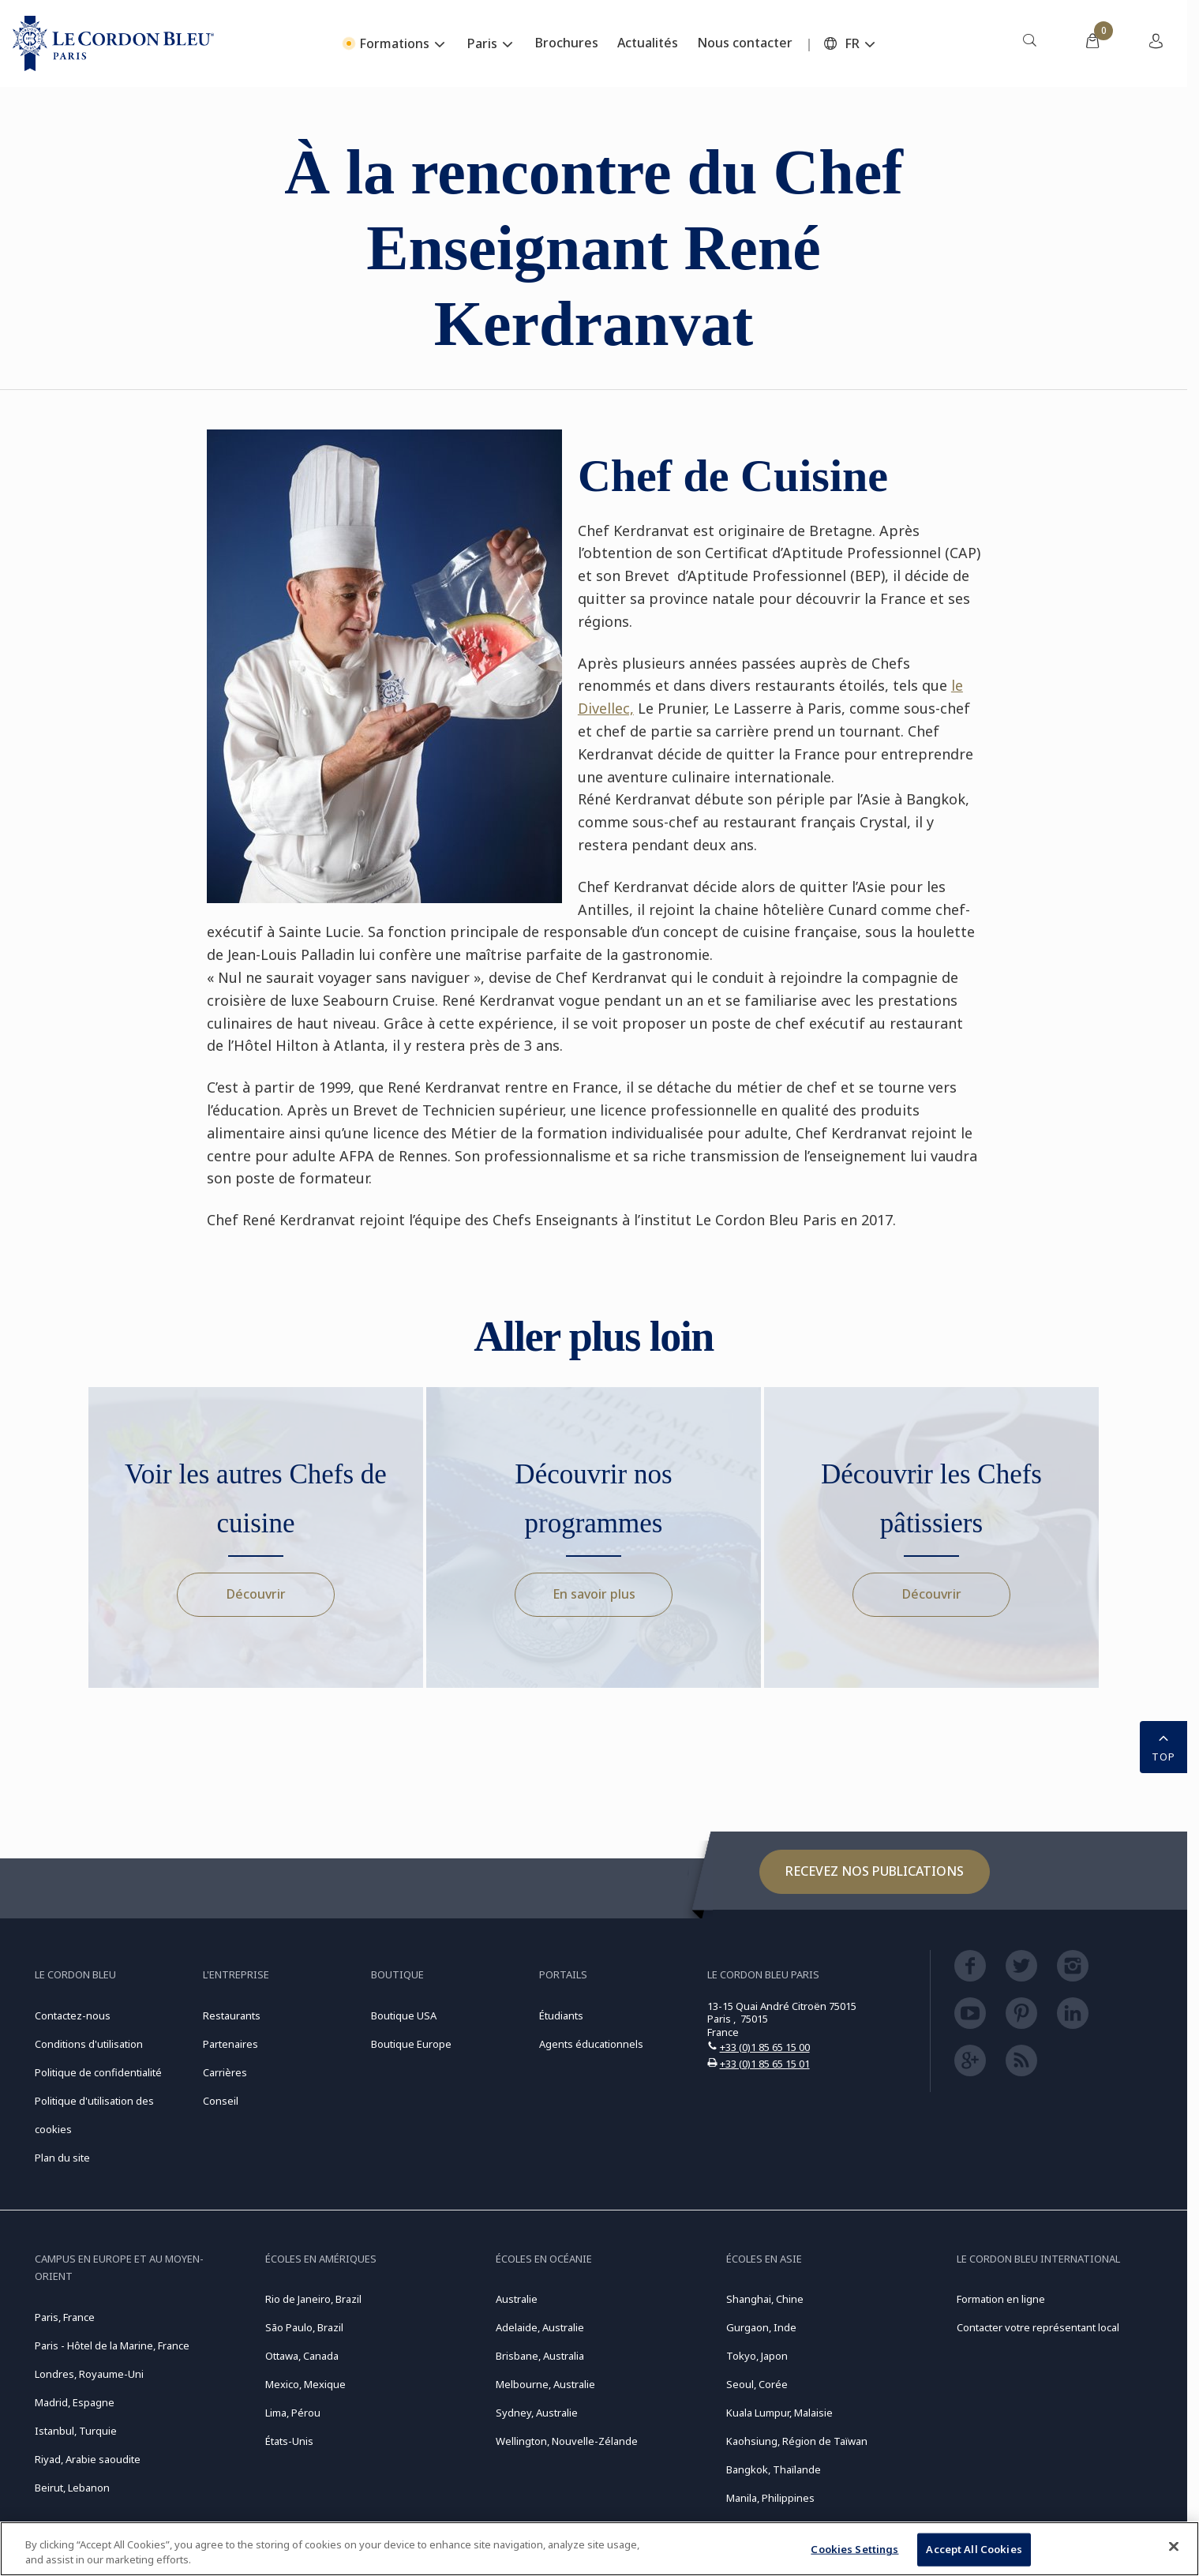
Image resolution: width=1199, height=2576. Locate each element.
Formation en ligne (1001, 2299)
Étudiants (561, 2015)
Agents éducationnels (591, 2044)
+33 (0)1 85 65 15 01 (765, 2064)
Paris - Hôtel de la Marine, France (112, 2345)
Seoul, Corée (757, 2384)
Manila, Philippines (770, 2498)
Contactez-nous (73, 2015)
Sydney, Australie (537, 2412)
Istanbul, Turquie (76, 2431)
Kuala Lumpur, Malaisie (779, 2412)
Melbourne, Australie (545, 2384)
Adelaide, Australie (540, 2327)
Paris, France (65, 2317)
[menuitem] (1029, 43)
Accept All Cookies (973, 2549)
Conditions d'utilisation (89, 2044)
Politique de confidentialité (98, 2072)
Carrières (225, 2072)
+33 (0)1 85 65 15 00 (765, 2047)
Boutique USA (404, 2015)
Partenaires (230, 2044)
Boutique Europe (411, 2044)
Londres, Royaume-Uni (89, 2374)
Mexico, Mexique (305, 2384)
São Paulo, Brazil (304, 2327)
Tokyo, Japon (757, 2356)
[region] (599, 2549)
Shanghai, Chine (765, 2299)
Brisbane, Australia (540, 2356)
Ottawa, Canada (302, 2356)
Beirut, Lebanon (72, 2487)
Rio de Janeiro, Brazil (313, 2299)
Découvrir (256, 1594)
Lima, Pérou (292, 2412)
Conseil (220, 2101)
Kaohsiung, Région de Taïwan (796, 2441)
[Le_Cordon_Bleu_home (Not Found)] (113, 43)
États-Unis (289, 2441)
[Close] (1173, 2546)
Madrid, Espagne (74, 2402)
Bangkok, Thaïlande (773, 2469)
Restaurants (231, 2015)
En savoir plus (594, 1594)
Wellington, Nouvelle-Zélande (567, 2441)
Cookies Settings (854, 2549)
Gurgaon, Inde (761, 2327)
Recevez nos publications (874, 1871)
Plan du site (62, 2157)
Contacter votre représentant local (1038, 2327)
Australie (517, 2299)
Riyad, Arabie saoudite (88, 2459)
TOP (1163, 1745)
